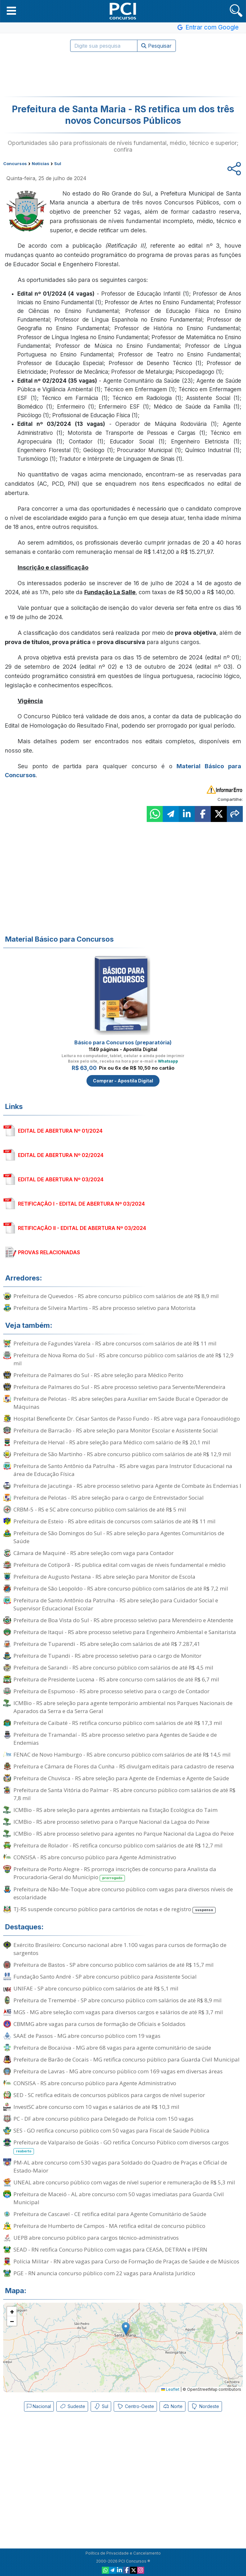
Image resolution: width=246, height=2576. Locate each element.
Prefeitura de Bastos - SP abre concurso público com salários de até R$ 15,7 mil (113, 1964)
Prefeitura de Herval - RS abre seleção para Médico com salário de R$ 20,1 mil (111, 1442)
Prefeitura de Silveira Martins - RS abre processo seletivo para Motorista (104, 1308)
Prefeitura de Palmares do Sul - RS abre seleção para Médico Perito (98, 1375)
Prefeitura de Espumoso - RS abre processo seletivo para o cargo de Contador (111, 1691)
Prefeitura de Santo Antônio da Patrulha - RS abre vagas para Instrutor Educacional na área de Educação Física (122, 1470)
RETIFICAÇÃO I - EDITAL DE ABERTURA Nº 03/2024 (81, 1203)
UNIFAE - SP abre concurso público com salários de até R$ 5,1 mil (95, 1988)
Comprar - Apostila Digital (123, 1080)
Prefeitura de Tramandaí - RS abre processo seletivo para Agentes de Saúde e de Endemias (115, 1738)
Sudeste (72, 2406)
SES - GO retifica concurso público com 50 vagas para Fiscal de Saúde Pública (111, 2130)
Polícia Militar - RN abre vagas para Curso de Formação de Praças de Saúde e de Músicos (126, 2261)
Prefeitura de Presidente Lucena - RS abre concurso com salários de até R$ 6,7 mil (116, 1679)
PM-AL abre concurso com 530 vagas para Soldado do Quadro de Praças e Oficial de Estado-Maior (120, 2166)
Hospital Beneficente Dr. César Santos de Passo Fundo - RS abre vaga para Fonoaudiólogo (126, 1418)
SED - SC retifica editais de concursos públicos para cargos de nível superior (109, 2095)
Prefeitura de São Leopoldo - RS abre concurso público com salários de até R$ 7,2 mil (120, 1588)
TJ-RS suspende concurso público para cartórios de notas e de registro (114, 1909)
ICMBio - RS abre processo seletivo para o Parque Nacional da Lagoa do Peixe (111, 1821)
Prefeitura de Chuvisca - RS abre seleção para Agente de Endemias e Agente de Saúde (121, 1778)
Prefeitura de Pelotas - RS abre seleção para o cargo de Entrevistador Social (108, 1497)
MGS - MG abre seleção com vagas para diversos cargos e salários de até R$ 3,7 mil (118, 2012)
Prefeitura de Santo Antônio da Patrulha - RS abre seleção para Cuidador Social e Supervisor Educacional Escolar (115, 1604)
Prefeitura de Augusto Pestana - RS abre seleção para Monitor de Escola (104, 1576)
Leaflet (170, 2389)
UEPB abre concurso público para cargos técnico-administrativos (96, 2237)
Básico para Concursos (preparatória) (123, 1042)
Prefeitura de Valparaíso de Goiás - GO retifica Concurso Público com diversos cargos (121, 2147)
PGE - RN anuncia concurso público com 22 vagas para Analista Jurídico (104, 2273)
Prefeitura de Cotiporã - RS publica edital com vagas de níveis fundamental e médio (119, 1564)
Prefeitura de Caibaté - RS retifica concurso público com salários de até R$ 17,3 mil (117, 1723)
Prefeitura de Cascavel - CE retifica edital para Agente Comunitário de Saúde (109, 2214)
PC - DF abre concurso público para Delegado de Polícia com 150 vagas (103, 2118)
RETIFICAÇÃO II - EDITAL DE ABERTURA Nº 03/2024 (82, 1228)
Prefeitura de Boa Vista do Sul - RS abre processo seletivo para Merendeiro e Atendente (123, 1620)
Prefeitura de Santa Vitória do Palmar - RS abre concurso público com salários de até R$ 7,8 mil (124, 1794)
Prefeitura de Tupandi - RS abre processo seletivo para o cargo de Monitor (107, 1655)
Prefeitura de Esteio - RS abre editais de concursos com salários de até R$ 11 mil (114, 1521)
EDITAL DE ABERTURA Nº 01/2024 (60, 1131)
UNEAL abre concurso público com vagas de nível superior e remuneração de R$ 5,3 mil (124, 2182)
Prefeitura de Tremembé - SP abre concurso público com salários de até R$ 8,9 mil (117, 2000)
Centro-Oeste (135, 2406)
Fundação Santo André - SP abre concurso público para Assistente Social (105, 1976)
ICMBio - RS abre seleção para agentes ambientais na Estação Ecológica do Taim (115, 1810)
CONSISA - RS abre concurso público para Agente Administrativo (94, 1857)
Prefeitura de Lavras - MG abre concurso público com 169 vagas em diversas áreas (118, 2071)
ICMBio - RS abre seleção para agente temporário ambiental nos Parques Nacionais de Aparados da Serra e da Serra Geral (123, 1707)
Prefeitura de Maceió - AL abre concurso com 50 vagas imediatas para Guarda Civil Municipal (118, 2198)
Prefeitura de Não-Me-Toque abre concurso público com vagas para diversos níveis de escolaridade (123, 1893)
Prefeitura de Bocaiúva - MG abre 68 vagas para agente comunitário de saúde (112, 2047)
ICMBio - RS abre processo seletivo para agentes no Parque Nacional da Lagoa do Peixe (123, 1833)
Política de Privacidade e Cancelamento (123, 2553)
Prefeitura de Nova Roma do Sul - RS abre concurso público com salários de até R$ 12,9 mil (123, 1359)
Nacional (39, 2406)
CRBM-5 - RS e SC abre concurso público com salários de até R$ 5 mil (99, 1509)
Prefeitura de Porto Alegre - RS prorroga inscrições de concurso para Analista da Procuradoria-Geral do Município (114, 1873)
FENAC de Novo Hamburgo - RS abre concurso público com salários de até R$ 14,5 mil (122, 1754)
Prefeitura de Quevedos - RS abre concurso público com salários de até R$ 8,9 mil (116, 1296)
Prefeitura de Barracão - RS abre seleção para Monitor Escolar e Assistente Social (115, 1430)
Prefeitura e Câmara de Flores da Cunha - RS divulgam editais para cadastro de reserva (123, 1766)
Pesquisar (156, 46)
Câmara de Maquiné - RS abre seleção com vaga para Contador (93, 1553)
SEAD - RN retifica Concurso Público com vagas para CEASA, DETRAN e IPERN (110, 2249)
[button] (11, 10)
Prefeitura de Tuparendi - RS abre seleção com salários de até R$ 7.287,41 (106, 1643)
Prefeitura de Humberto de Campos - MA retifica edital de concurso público (109, 2225)
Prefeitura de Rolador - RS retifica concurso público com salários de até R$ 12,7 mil (118, 1845)
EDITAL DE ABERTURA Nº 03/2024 (60, 1179)
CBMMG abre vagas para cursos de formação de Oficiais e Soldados (99, 2024)
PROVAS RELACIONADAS (49, 1252)
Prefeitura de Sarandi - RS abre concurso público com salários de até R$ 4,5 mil (113, 1667)
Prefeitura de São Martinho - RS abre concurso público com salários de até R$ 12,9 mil (122, 1454)
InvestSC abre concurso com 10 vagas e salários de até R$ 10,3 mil (96, 2106)
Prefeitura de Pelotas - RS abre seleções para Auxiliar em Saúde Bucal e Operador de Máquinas (120, 1402)
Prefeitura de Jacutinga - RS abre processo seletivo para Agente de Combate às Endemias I (127, 1485)
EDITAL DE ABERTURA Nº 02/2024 (60, 1155)
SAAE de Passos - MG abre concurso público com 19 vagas (86, 2035)
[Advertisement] (123, 74)
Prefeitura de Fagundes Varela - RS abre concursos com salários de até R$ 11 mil (115, 1343)
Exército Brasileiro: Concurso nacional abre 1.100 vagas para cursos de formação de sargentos (119, 1949)
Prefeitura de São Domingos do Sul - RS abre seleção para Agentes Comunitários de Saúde (118, 1537)
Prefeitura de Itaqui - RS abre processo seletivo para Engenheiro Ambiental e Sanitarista (124, 1632)
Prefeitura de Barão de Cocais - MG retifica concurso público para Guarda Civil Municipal (126, 2059)
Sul (101, 2406)
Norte (172, 2406)
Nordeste (205, 2406)
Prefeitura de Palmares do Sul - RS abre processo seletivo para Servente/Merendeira (119, 1387)
